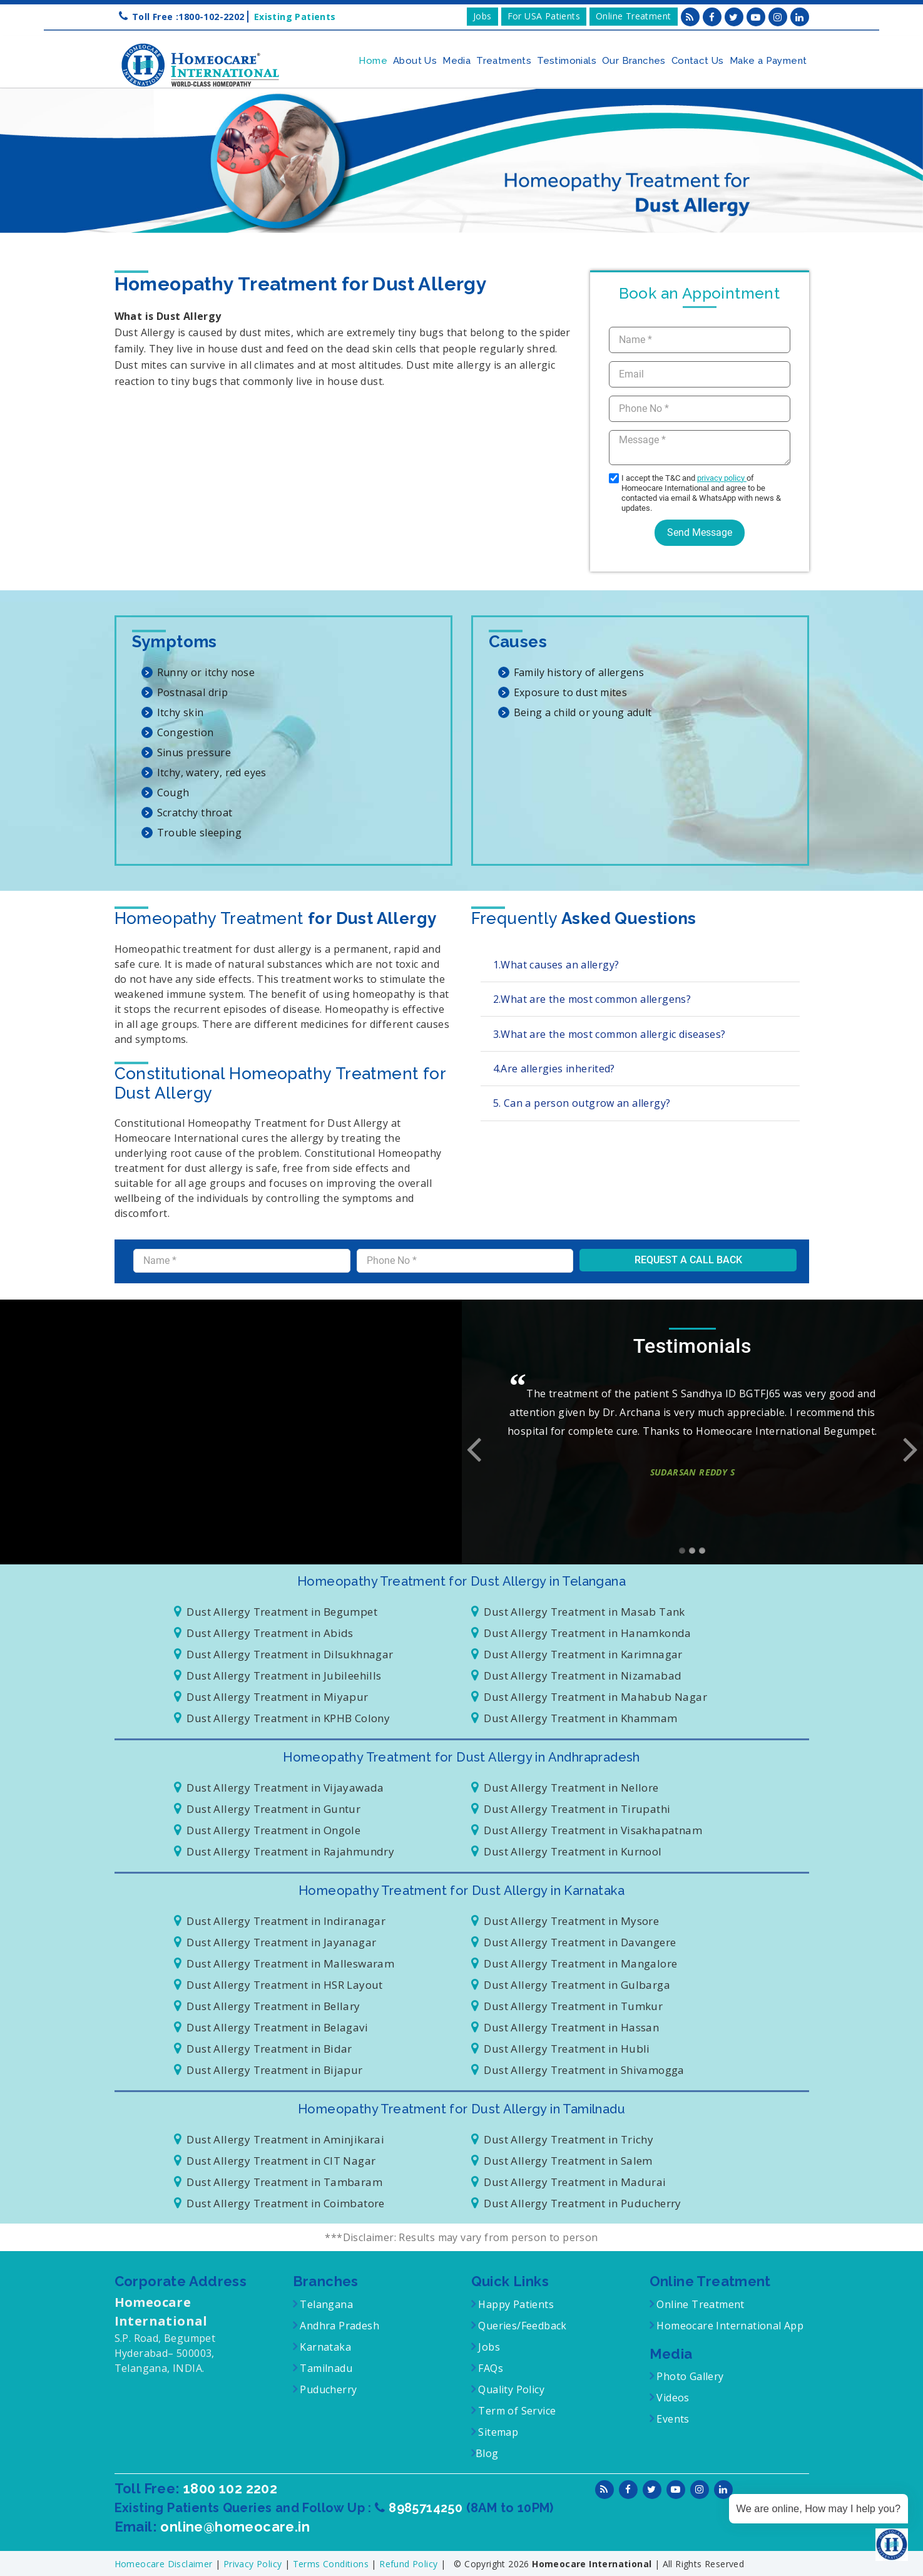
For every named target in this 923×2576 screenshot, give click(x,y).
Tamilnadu (324, 2368)
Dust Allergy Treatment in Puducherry (576, 2203)
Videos (672, 2397)
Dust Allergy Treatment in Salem (562, 2160)
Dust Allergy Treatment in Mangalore (574, 1963)
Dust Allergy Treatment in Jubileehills (278, 1675)
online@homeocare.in (235, 2526)
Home (373, 60)
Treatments (503, 60)
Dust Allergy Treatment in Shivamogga (578, 2070)
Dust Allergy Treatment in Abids (264, 1633)
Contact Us (697, 60)
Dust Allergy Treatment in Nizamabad (576, 1675)
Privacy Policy (254, 2563)
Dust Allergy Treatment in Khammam (574, 1718)
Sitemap (497, 2432)
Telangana (326, 2304)
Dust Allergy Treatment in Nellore (565, 1787)
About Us (415, 60)
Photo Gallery (689, 2376)
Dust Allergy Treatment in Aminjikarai (279, 2139)
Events (672, 2419)
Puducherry (327, 2389)
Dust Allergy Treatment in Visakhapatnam (586, 1830)
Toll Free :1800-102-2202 (188, 17)
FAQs (489, 2368)
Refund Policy (410, 2563)
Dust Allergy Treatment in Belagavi (271, 2027)
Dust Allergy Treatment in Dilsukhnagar (284, 1654)
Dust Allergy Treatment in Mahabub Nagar (589, 1697)
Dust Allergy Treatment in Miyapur (271, 1697)
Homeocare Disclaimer (165, 2563)
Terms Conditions (332, 2563)
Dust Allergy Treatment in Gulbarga (570, 1985)
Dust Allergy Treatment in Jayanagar (275, 1942)
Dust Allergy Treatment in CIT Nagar (275, 2160)
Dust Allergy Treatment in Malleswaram (284, 1963)
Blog (487, 2453)
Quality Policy (510, 2389)
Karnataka (324, 2347)
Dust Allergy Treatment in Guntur (267, 1809)
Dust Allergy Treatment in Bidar (263, 2048)
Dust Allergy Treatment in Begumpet (275, 1611)
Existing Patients (292, 17)
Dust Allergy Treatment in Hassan (565, 2027)
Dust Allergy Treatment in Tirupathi (571, 1809)
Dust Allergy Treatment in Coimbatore (279, 2203)
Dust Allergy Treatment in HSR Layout (278, 1985)
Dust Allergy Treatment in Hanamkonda (581, 1633)
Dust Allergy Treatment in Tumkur (567, 2006)
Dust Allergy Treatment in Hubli (560, 2048)
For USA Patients (543, 16)
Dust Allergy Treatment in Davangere (573, 1942)
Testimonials (566, 60)
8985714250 (427, 2507)
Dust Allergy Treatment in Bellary (267, 2006)
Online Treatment (633, 16)
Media (456, 60)
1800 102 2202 (231, 2488)
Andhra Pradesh (338, 2325)
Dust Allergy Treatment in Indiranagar (280, 1921)
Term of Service (516, 2411)
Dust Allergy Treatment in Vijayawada (279, 1787)
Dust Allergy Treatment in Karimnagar (577, 1654)
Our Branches (634, 60)
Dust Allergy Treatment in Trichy (562, 2139)
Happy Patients (515, 2304)
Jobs (482, 16)
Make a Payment (768, 60)
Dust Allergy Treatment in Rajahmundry (284, 1851)
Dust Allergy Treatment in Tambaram (278, 2182)
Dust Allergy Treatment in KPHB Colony (282, 1718)
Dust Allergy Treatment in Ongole (267, 1830)
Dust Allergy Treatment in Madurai (568, 2182)
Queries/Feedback (522, 2325)
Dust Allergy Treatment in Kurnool (566, 1851)
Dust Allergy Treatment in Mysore (565, 1921)
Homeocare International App (729, 2325)
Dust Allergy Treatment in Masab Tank (578, 1611)
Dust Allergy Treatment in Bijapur (268, 2070)
